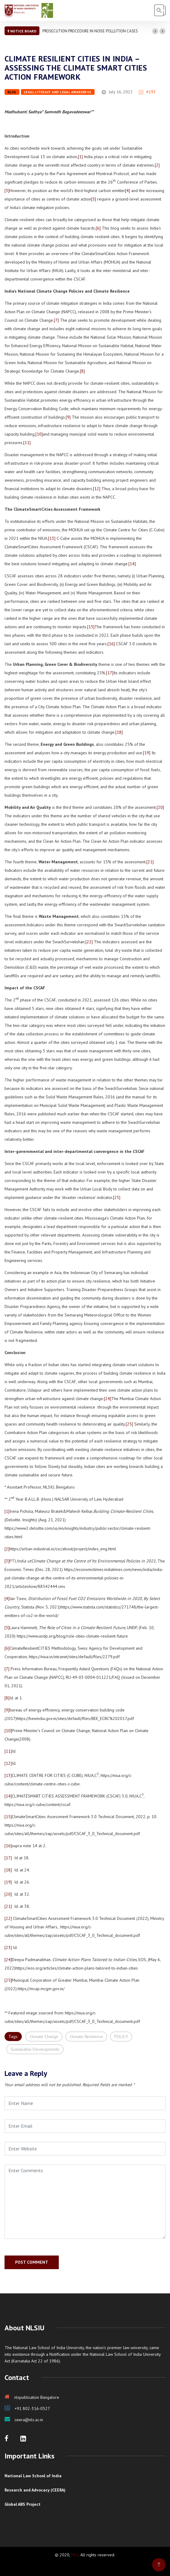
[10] (39, 434)
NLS (74, 2555)
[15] (91, 626)
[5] (93, 199)
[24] (107, 1398)
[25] (129, 1424)
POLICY (121, 2036)
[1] (80, 156)
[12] (96, 488)
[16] (111, 643)
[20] (160, 807)
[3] (7, 190)
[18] (119, 732)
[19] (146, 752)
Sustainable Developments (35, 2049)
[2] (157, 165)
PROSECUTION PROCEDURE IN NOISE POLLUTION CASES (90, 31)
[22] (89, 941)
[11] (27, 442)
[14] (132, 563)
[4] (127, 190)
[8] (82, 371)
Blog (12, 92)
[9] (68, 417)
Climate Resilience (86, 2036)
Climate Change (44, 2036)
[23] (116, 1197)
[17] (109, 673)
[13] (51, 538)
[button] (155, 31)
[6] (98, 228)
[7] (56, 320)
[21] (150, 862)
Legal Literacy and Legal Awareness (58, 92)
